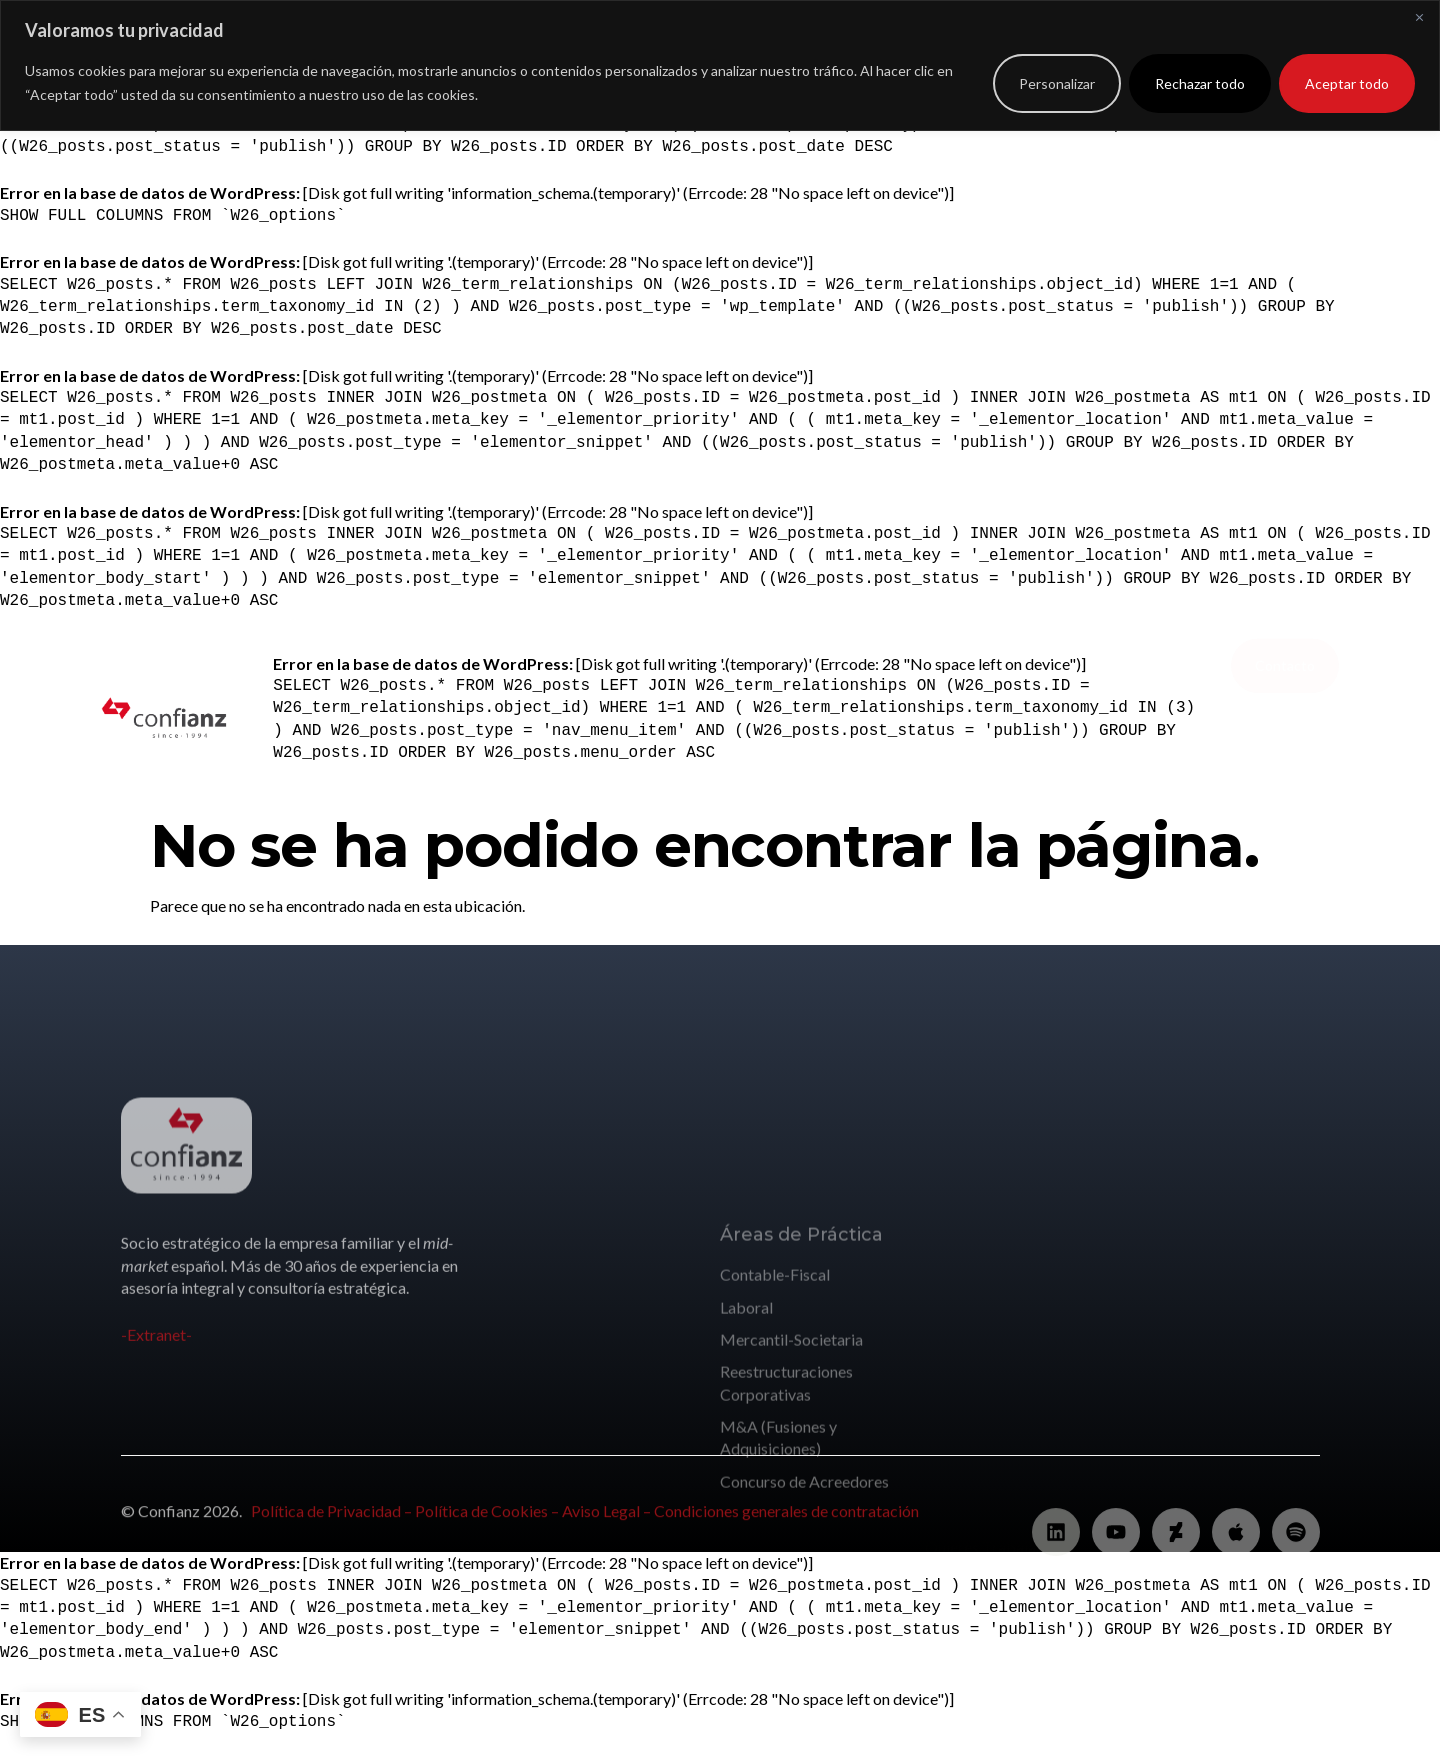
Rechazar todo (1200, 83)
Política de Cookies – (488, 1520)
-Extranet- (156, 1392)
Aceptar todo (1347, 83)
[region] (720, 65)
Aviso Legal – (608, 1520)
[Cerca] (1419, 17)
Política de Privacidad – (333, 1520)
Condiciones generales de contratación (786, 1520)
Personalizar (1057, 83)
